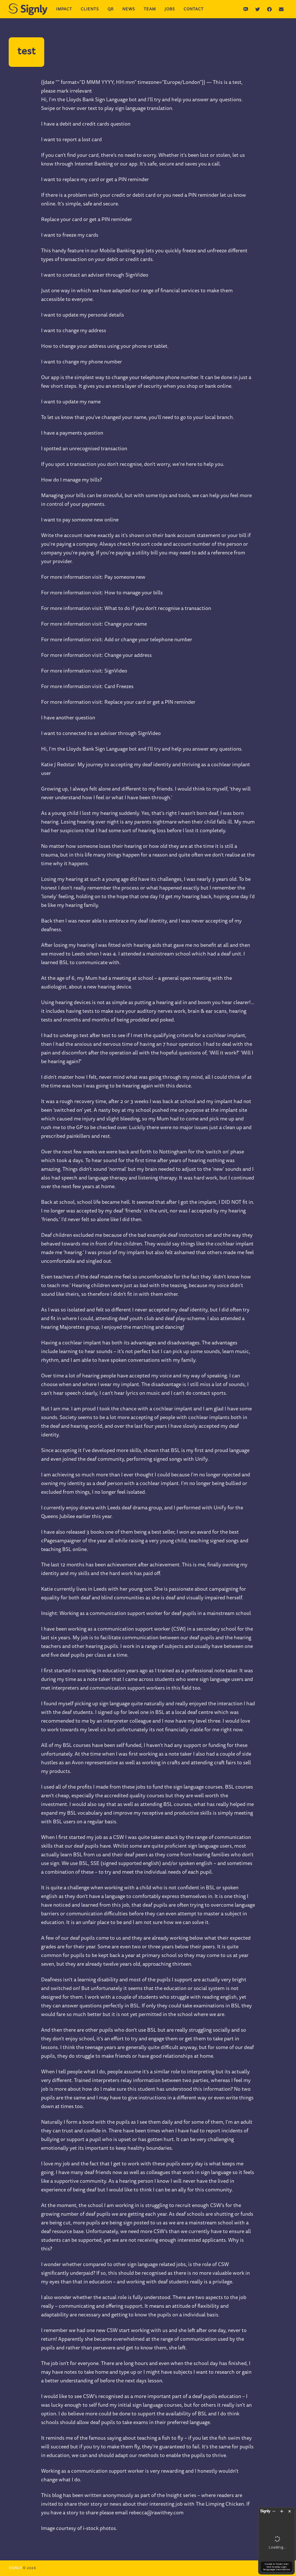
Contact (194, 10)
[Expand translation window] (281, 2489)
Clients (90, 10)
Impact (64, 10)
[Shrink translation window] (273, 2489)
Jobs (169, 10)
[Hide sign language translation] (289, 2489)
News (128, 10)
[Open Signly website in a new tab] (257, 2491)
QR (111, 10)
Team (150, 10)
